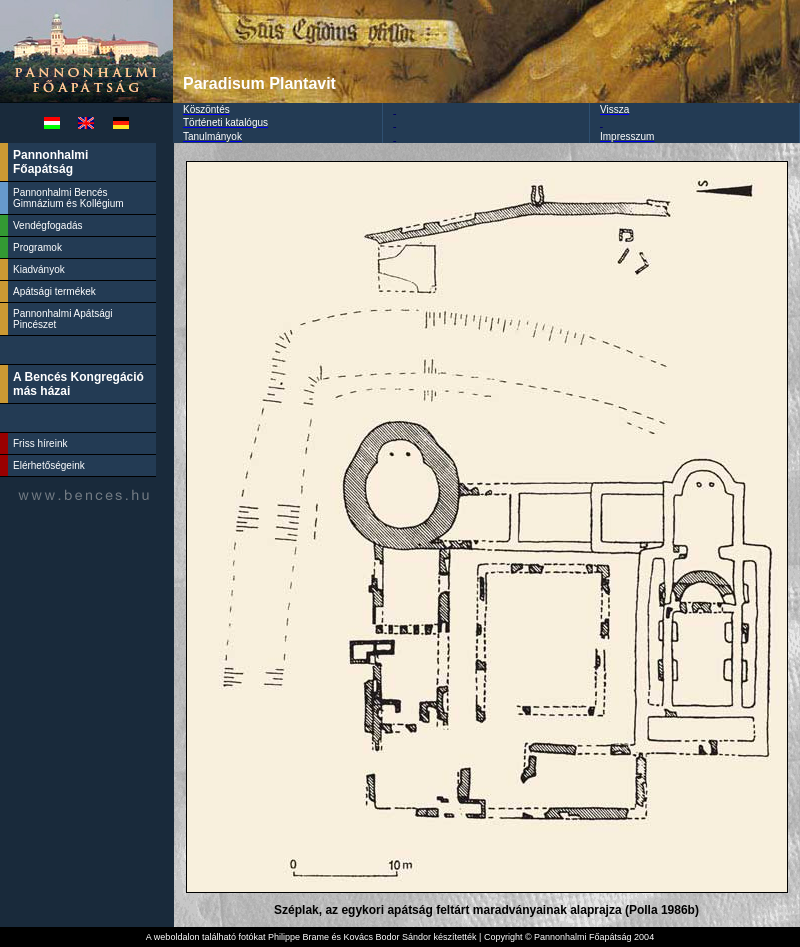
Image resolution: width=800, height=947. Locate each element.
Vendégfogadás (48, 225)
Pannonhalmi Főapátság (50, 162)
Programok (37, 247)
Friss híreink (40, 443)
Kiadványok (39, 269)
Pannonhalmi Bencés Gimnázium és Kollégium (69, 198)
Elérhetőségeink (49, 465)
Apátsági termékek (54, 291)
